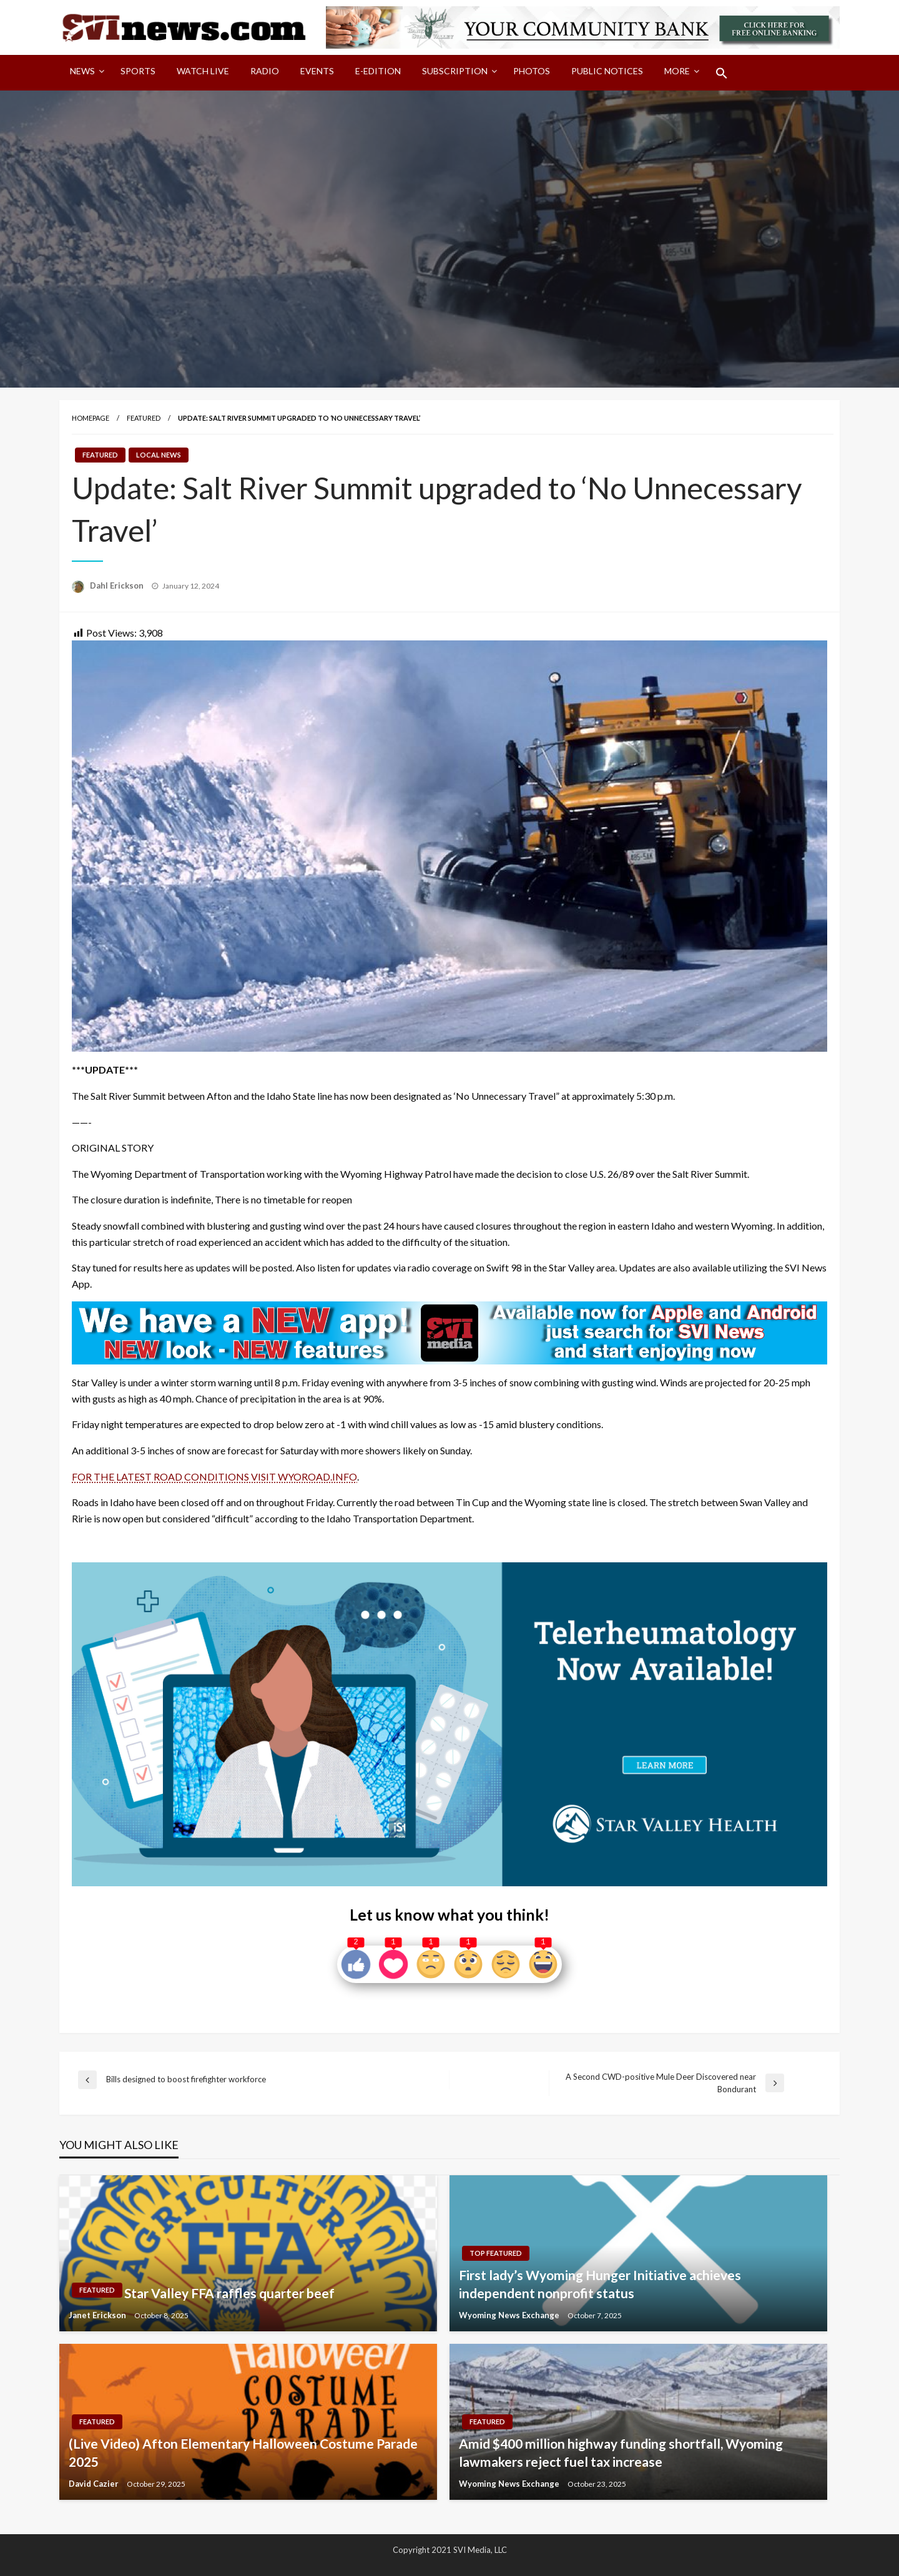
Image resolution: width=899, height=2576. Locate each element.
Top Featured (495, 2253)
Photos (531, 71)
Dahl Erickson (117, 585)
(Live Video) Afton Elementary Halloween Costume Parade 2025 (243, 2452)
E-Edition (378, 71)
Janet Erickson (98, 2315)
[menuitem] (84, 73)
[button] (722, 73)
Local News (158, 455)
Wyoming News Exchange (510, 2315)
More (677, 71)
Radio (264, 71)
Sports (137, 71)
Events (317, 71)
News (82, 71)
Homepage (90, 418)
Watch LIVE (203, 71)
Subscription (455, 71)
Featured (143, 418)
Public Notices (607, 71)
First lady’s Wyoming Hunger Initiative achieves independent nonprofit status (600, 2284)
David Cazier (94, 2484)
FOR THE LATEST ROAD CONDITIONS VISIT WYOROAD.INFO (214, 1476)
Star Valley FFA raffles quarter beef (229, 2293)
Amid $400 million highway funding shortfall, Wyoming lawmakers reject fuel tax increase (621, 2452)
